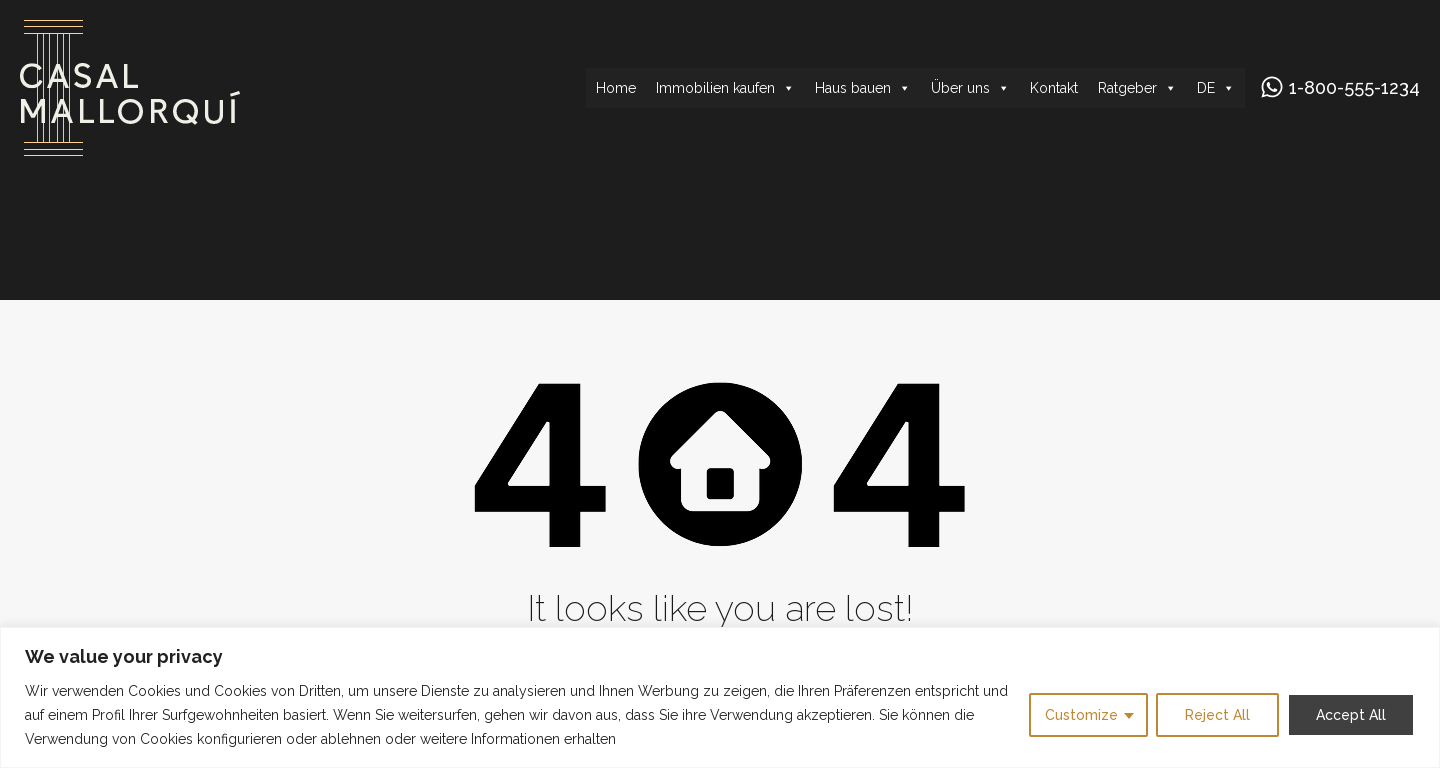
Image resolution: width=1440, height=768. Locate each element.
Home (616, 88)
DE (1216, 88)
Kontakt (1054, 88)
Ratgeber (1137, 88)
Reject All (1217, 715)
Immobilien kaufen (725, 88)
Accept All (1351, 715)
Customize (1081, 715)
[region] (720, 697)
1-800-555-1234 (1354, 87)
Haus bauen (863, 88)
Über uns (970, 88)
